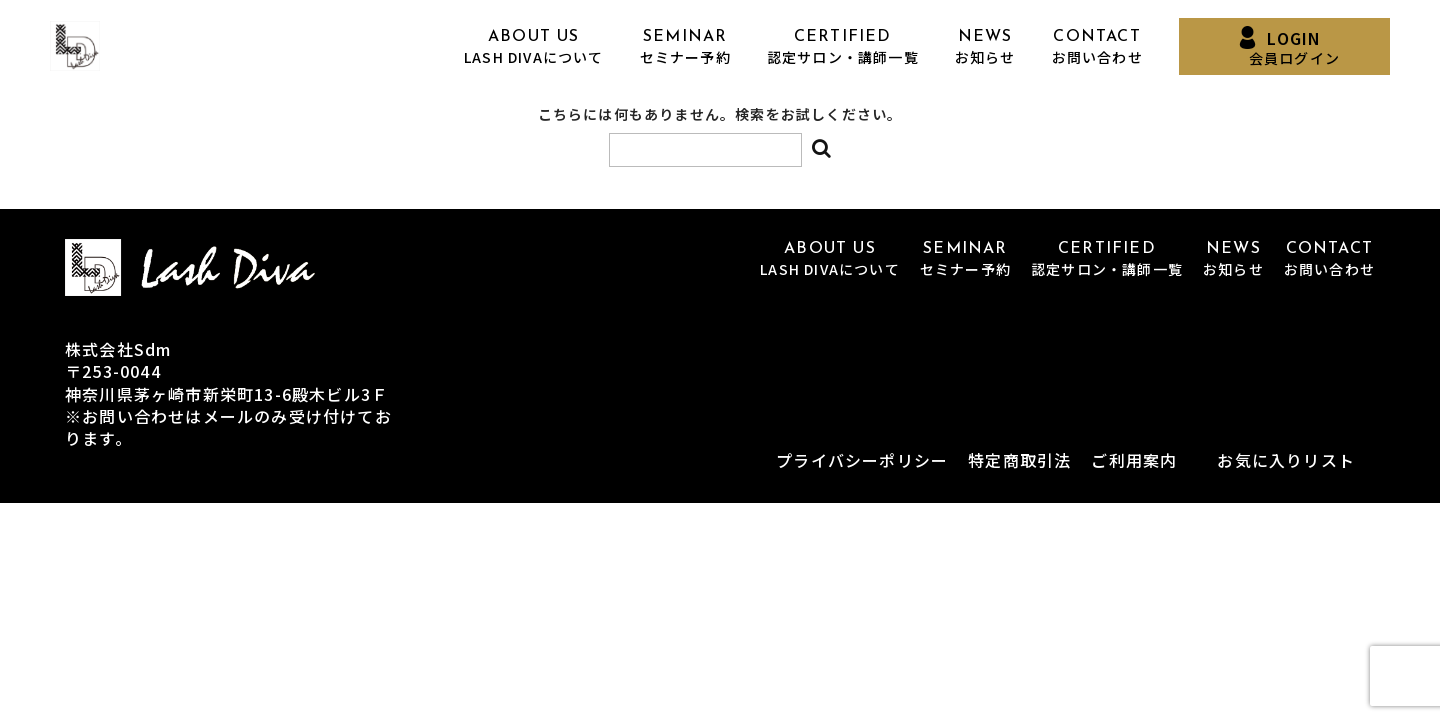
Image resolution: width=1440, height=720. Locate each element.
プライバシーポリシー (862, 460)
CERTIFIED (843, 47)
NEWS (985, 47)
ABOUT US (534, 47)
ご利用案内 (1134, 460)
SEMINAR (685, 47)
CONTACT (1097, 47)
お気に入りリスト (1286, 460)
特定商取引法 (1019, 460)
